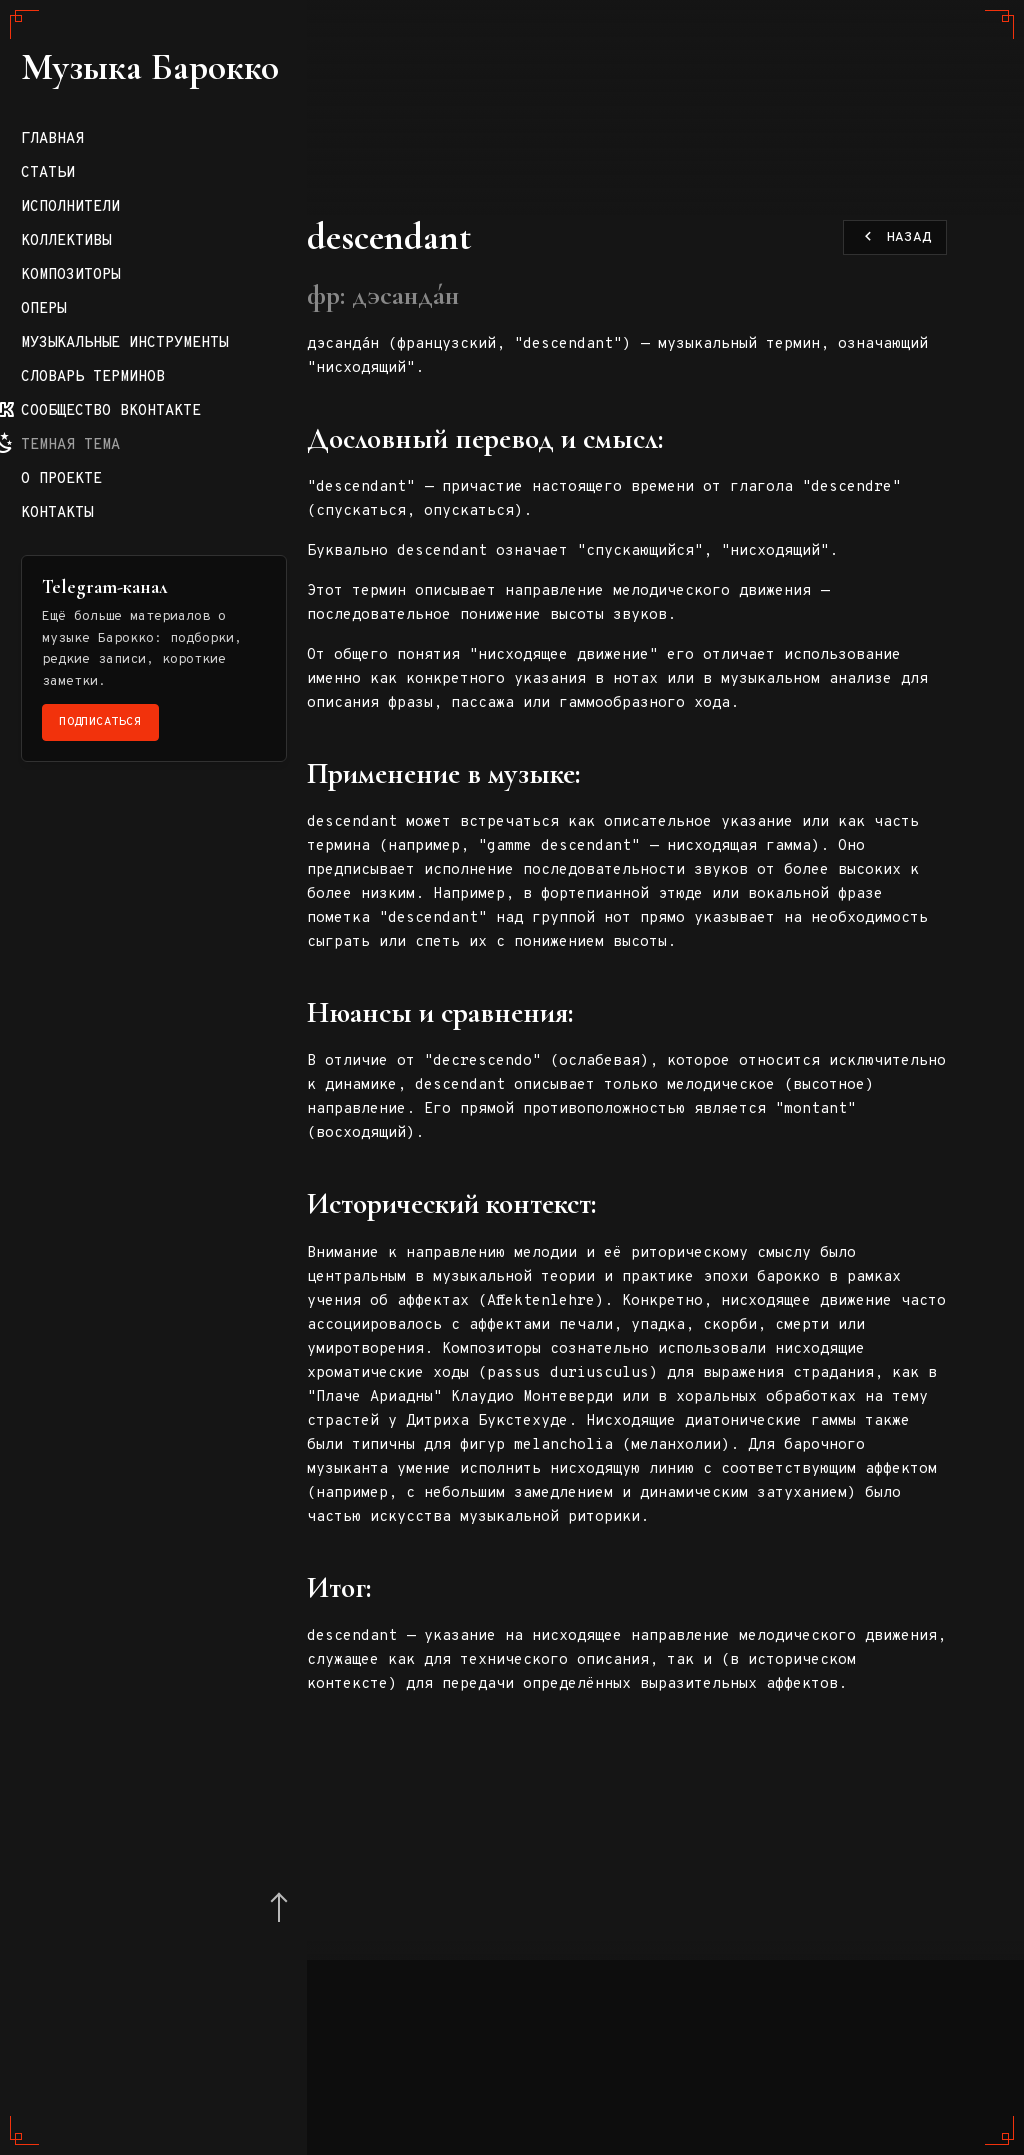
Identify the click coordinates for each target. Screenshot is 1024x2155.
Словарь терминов (123, 791)
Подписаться (131, 1158)
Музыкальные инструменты (100, 748)
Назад (895, 238)
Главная (82, 535)
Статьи (78, 569)
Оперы (73, 705)
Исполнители (100, 603)
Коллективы (96, 637)
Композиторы (100, 671)
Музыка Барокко (115, 260)
